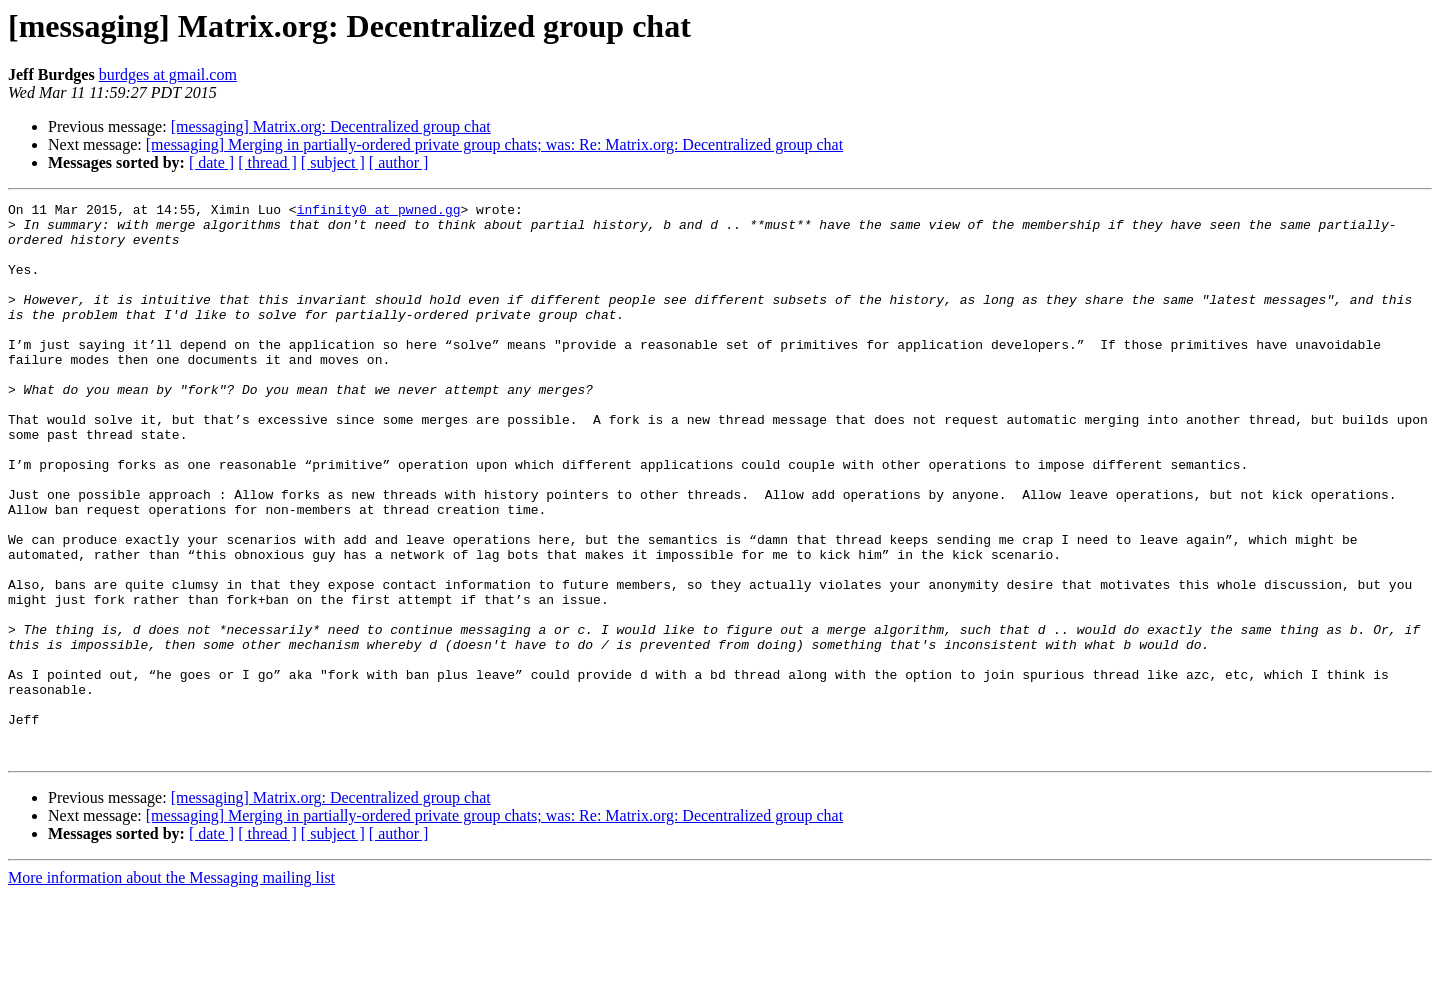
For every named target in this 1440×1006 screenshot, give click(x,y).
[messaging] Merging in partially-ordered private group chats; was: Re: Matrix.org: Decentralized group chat (494, 144)
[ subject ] (333, 162)
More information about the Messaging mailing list (171, 988)
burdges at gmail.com (168, 74)
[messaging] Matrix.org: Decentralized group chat (331, 126)
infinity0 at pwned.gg (379, 212)
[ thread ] (267, 162)
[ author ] (399, 162)
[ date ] (211, 162)
